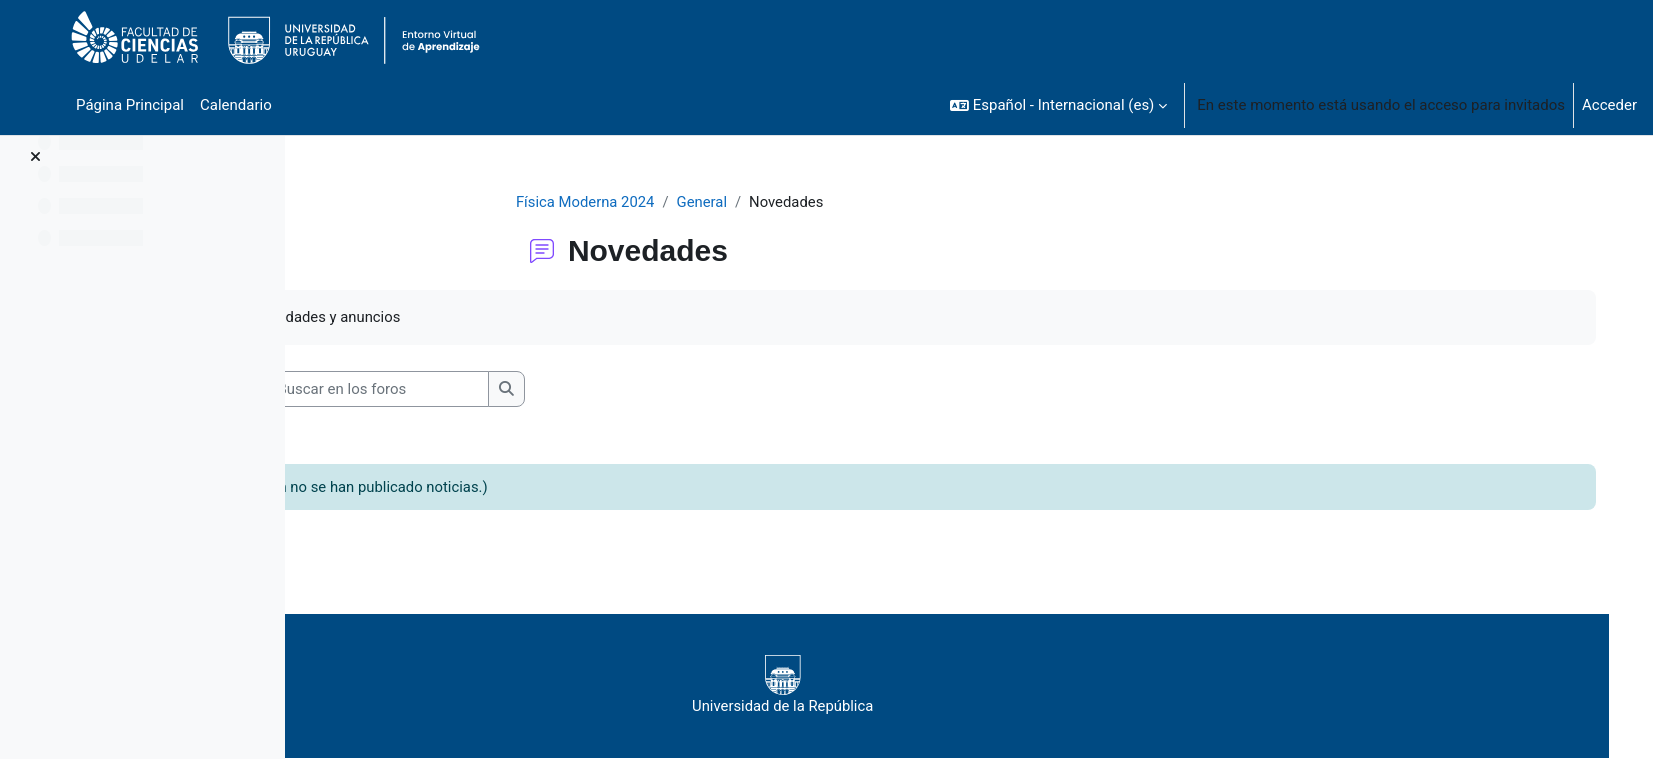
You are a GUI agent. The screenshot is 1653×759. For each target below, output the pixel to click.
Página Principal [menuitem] (130, 105)
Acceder (1609, 105)
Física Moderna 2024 (623, 202)
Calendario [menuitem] (236, 105)
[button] (1058, 105)
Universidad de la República (870, 686)
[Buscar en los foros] (465, 389)
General (740, 202)
